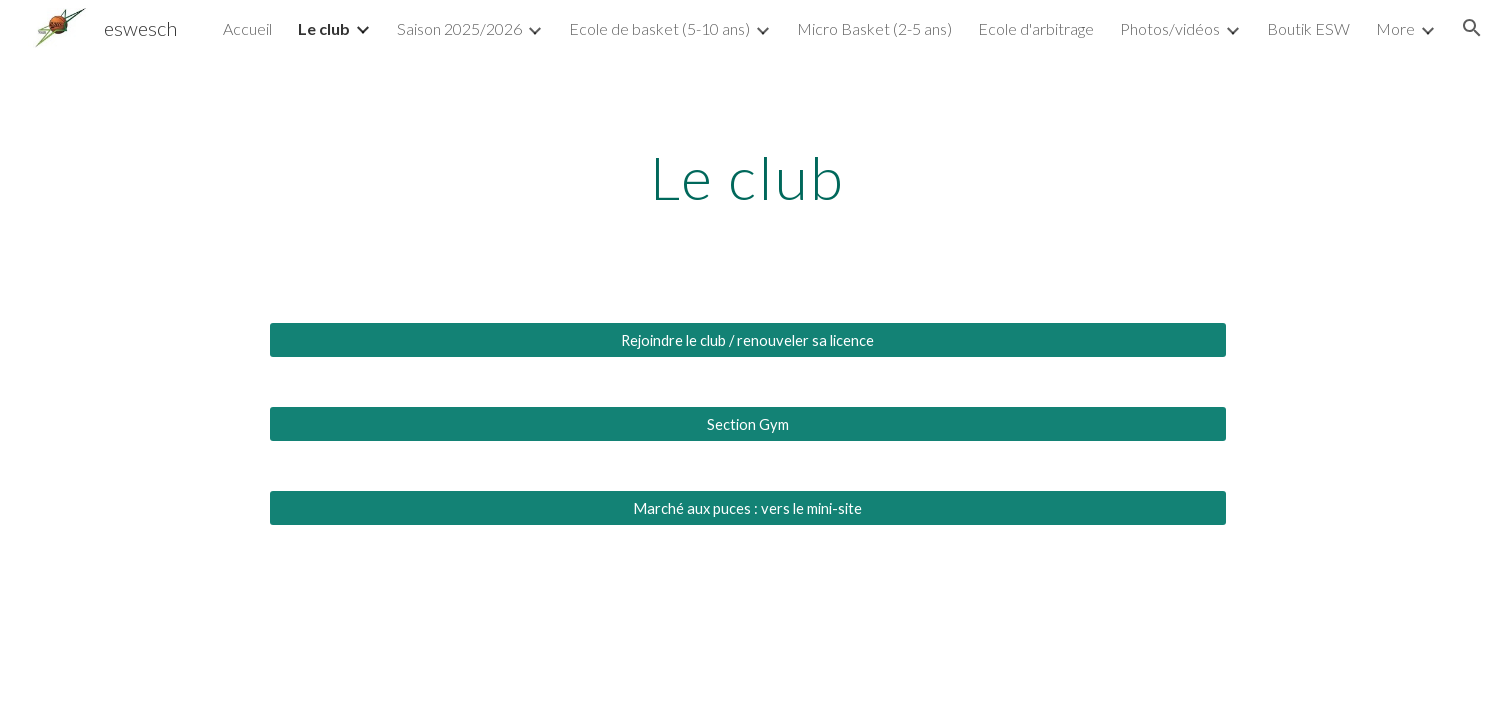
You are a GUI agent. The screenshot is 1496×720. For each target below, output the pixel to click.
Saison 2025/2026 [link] (459, 28)
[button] (1472, 28)
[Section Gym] (747, 424)
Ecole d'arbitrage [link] (1036, 28)
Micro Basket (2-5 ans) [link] (874, 28)
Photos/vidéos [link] (1170, 28)
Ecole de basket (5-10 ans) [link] (659, 28)
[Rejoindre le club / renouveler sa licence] (747, 340)
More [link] (1395, 28)
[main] (748, 177)
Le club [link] (324, 28)
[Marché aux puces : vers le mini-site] (747, 508)
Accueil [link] (247, 28)
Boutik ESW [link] (1308, 28)
